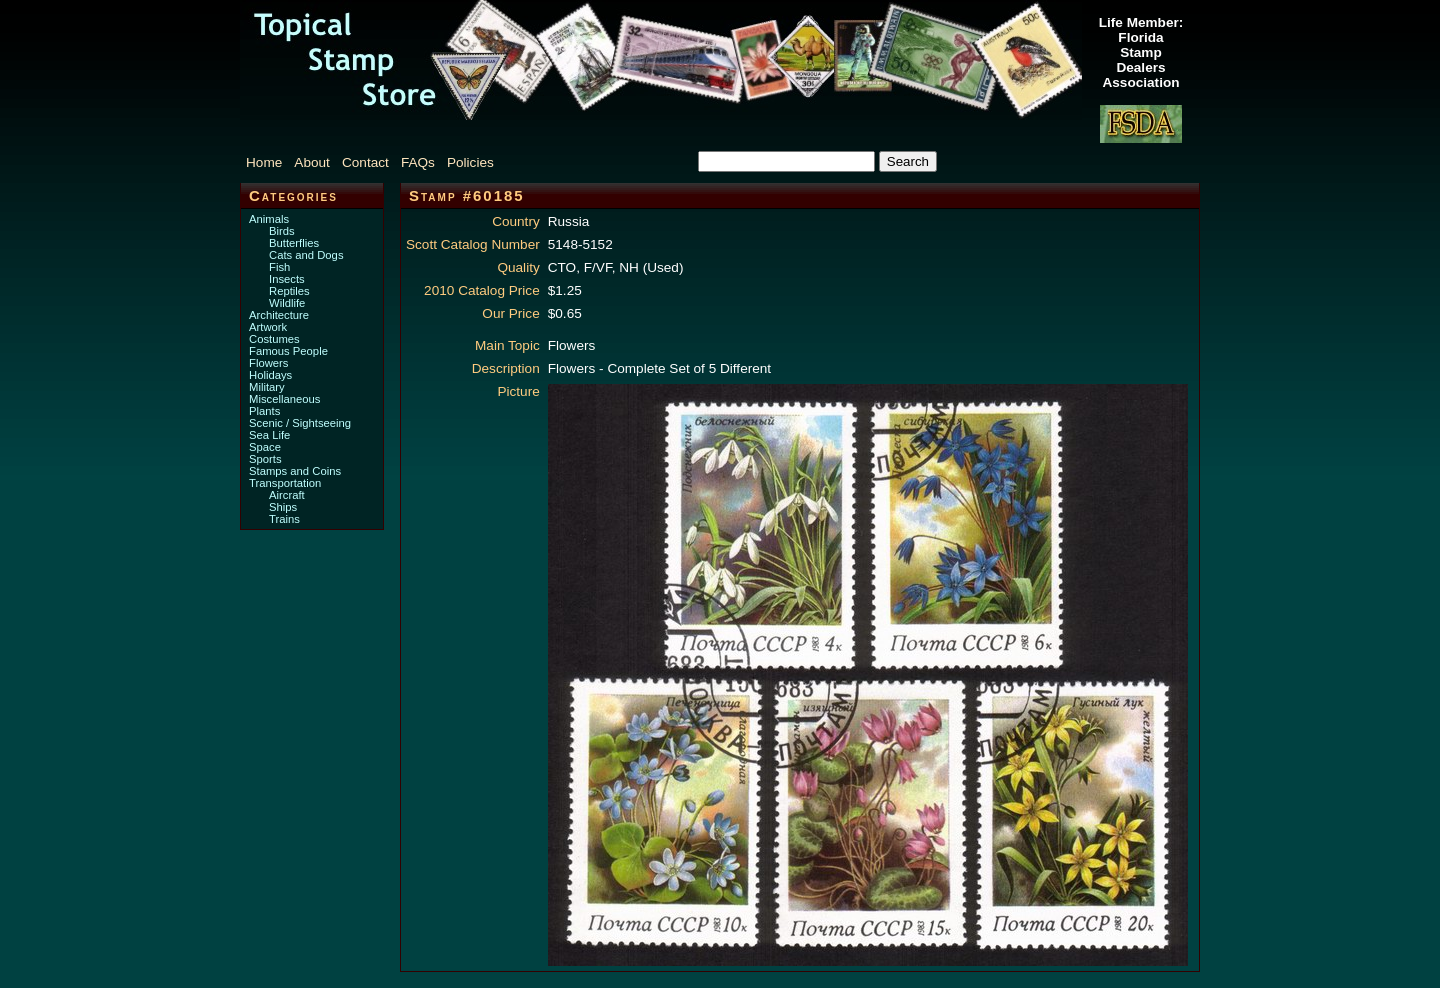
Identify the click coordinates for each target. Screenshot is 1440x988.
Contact (365, 162)
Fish (279, 267)
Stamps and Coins (295, 471)
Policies (470, 162)
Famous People (288, 351)
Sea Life (269, 435)
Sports (265, 459)
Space (265, 447)
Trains (284, 519)
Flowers (268, 363)
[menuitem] (268, 162)
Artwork (268, 327)
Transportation (285, 483)
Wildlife (287, 303)
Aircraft (287, 495)
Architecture (279, 315)
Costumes (274, 339)
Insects (287, 279)
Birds (282, 231)
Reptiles (289, 291)
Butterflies (294, 243)
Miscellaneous (284, 399)
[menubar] (380, 162)
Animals (269, 219)
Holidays (270, 375)
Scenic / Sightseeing (300, 423)
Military (267, 387)
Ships (283, 507)
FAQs (418, 162)
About (312, 162)
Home (264, 162)
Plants (264, 411)
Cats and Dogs (306, 255)
